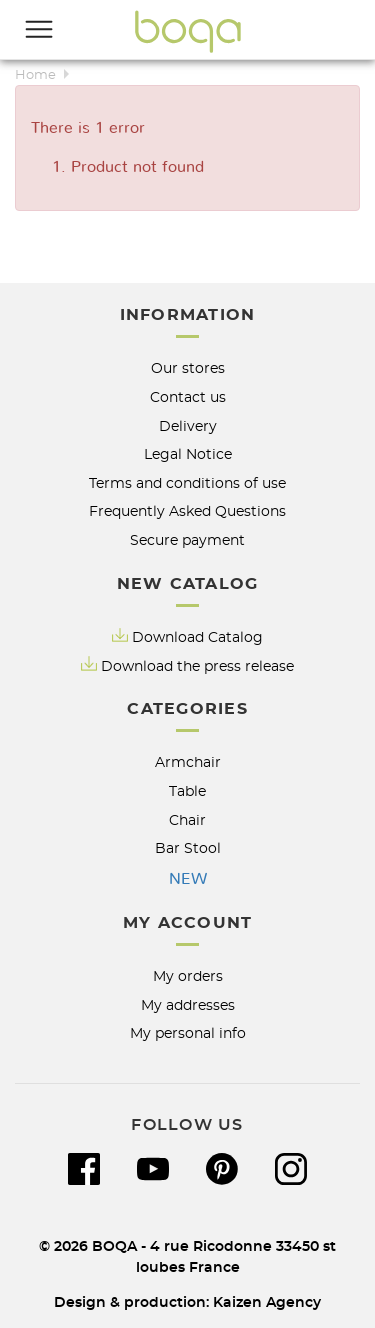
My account (188, 923)
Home (35, 75)
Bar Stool (188, 848)
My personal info (188, 1033)
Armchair (188, 762)
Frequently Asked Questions (187, 511)
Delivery (188, 426)
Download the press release (197, 666)
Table (187, 791)
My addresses (188, 1005)
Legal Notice (188, 454)
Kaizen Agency (267, 1302)
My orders (188, 976)
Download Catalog (197, 637)
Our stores (188, 368)
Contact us (188, 397)
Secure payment (187, 540)
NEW (188, 879)
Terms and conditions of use (187, 483)
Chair (187, 820)
